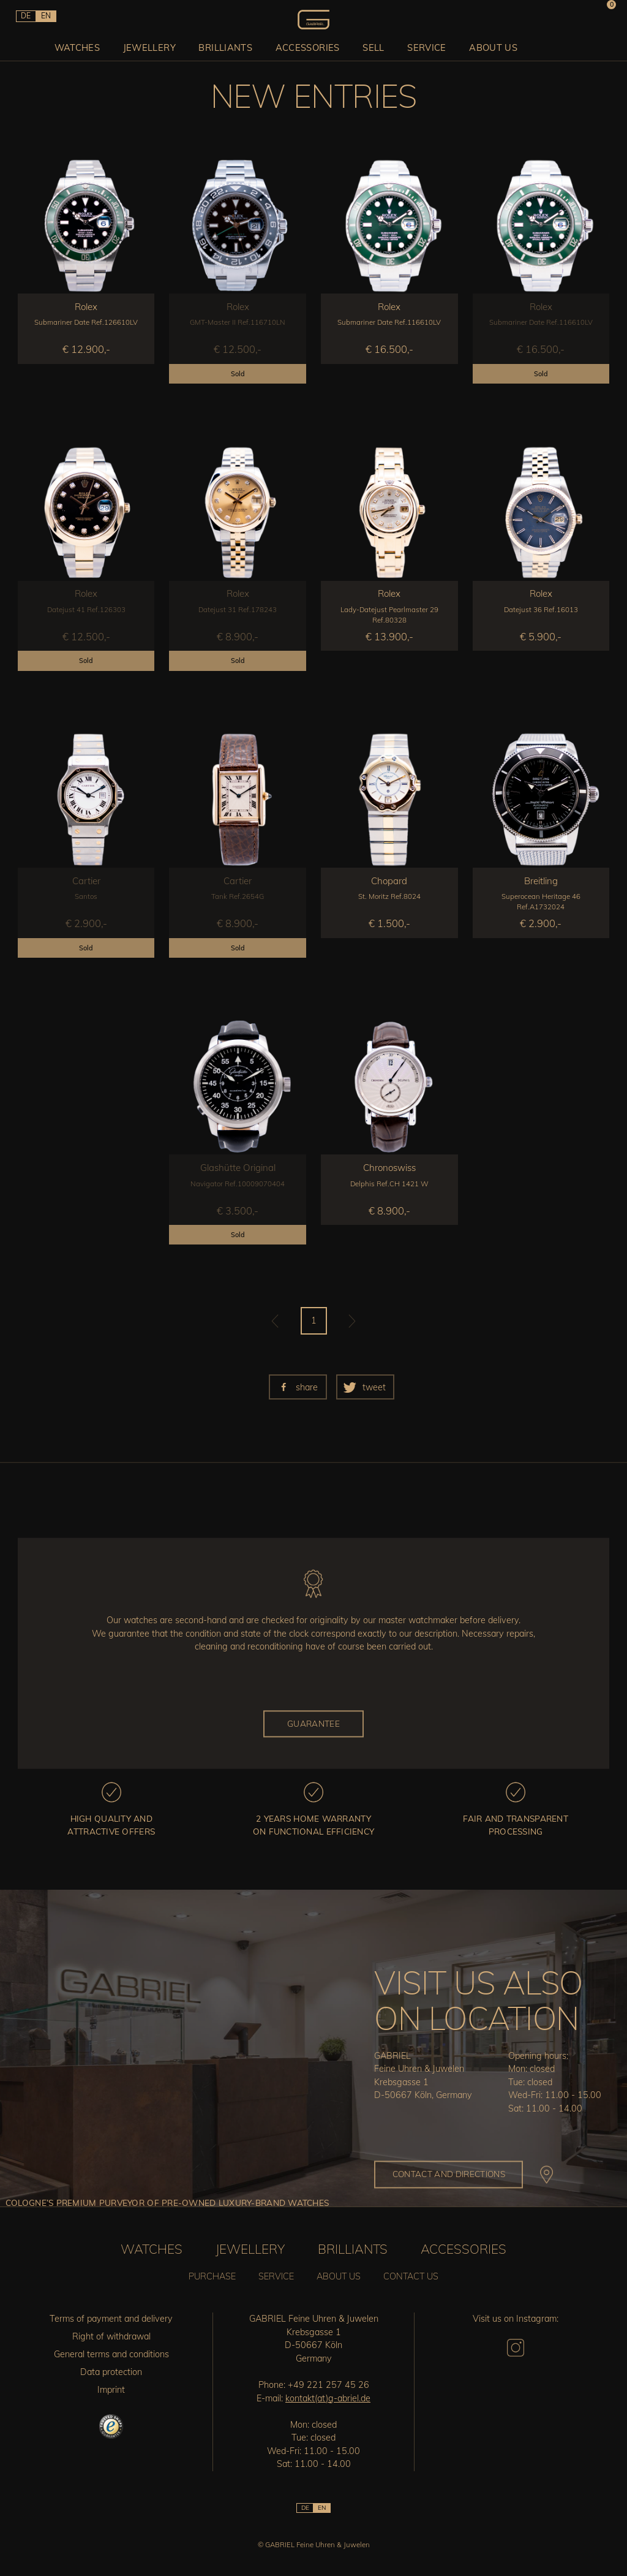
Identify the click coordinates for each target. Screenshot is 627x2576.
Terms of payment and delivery (111, 2318)
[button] (298, 1387)
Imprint (111, 2389)
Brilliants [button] (229, 45)
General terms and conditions (111, 2354)
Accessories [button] (308, 45)
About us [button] (489, 45)
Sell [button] (372, 45)
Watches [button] (85, 45)
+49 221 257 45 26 (328, 2384)
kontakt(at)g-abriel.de (327, 2398)
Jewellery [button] (155, 45)
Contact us (410, 2276)
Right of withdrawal (111, 2336)
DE (25, 15)
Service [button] (424, 45)
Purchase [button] (212, 2276)
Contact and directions (449, 2174)
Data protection (111, 2371)
